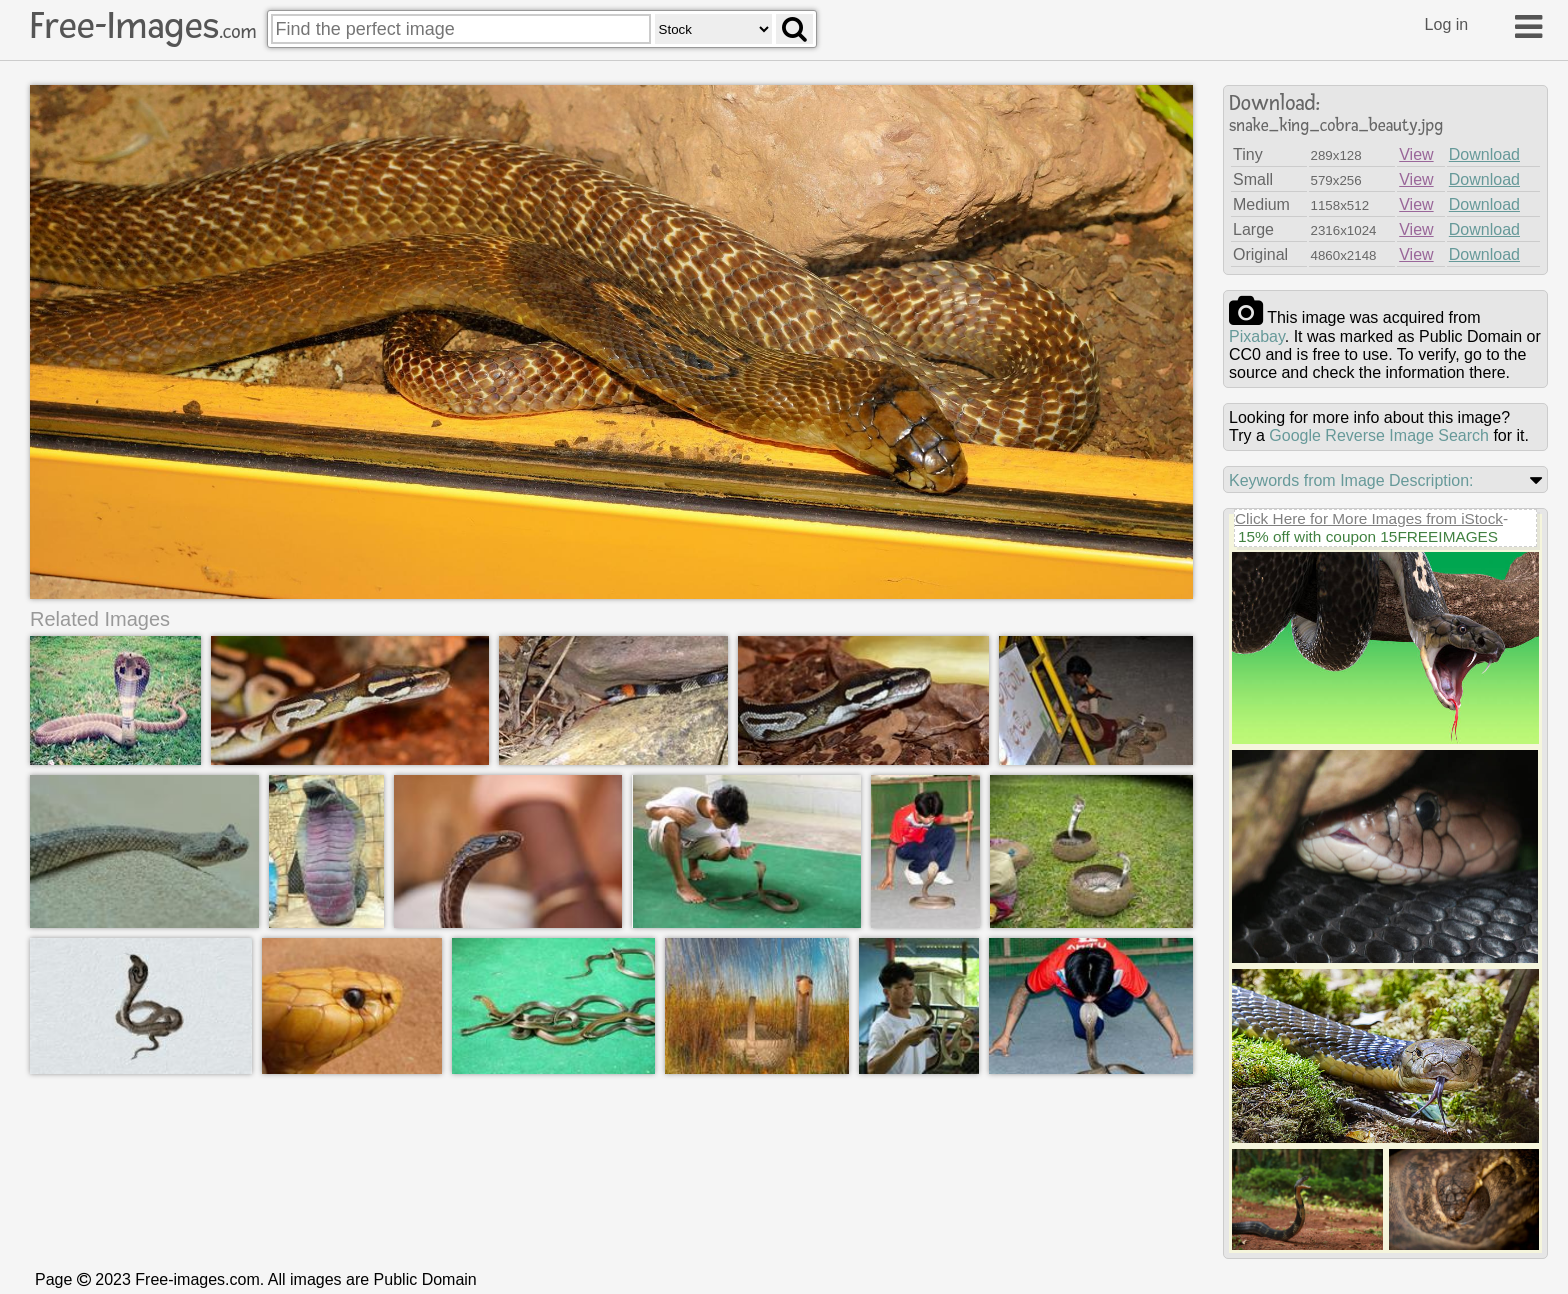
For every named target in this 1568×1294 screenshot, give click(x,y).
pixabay (1257, 336)
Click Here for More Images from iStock (1369, 518)
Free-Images (143, 26)
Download (1484, 154)
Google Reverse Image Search (1379, 435)
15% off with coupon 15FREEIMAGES (1368, 536)
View (1416, 154)
